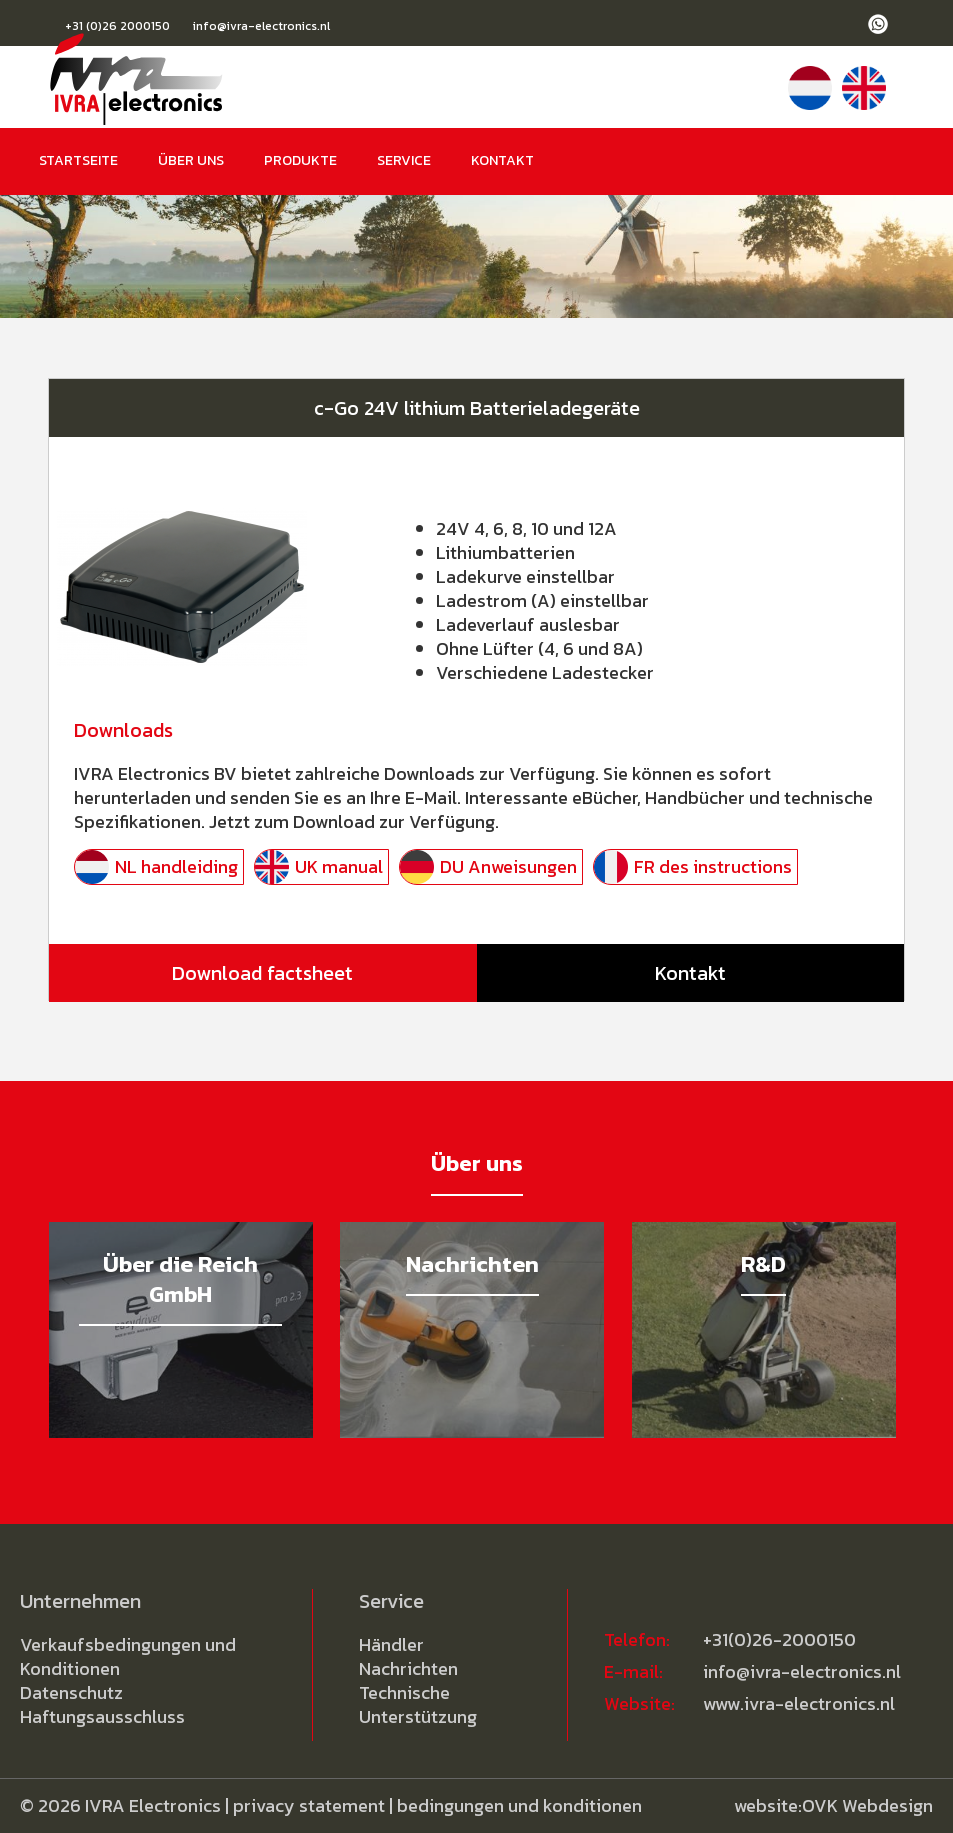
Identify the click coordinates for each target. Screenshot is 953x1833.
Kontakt (502, 160)
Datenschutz (71, 1692)
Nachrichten (408, 1668)
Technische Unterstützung (418, 1704)
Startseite (78, 160)
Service (404, 160)
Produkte (300, 160)
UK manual (339, 866)
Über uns (191, 160)
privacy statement (309, 1805)
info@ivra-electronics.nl (261, 26)
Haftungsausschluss (102, 1716)
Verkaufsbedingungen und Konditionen (128, 1656)
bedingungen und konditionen (519, 1805)
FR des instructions (713, 866)
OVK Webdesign (867, 1805)
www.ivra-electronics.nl (799, 1703)
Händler (391, 1644)
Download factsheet (262, 973)
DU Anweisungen (508, 866)
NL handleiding (176, 866)
